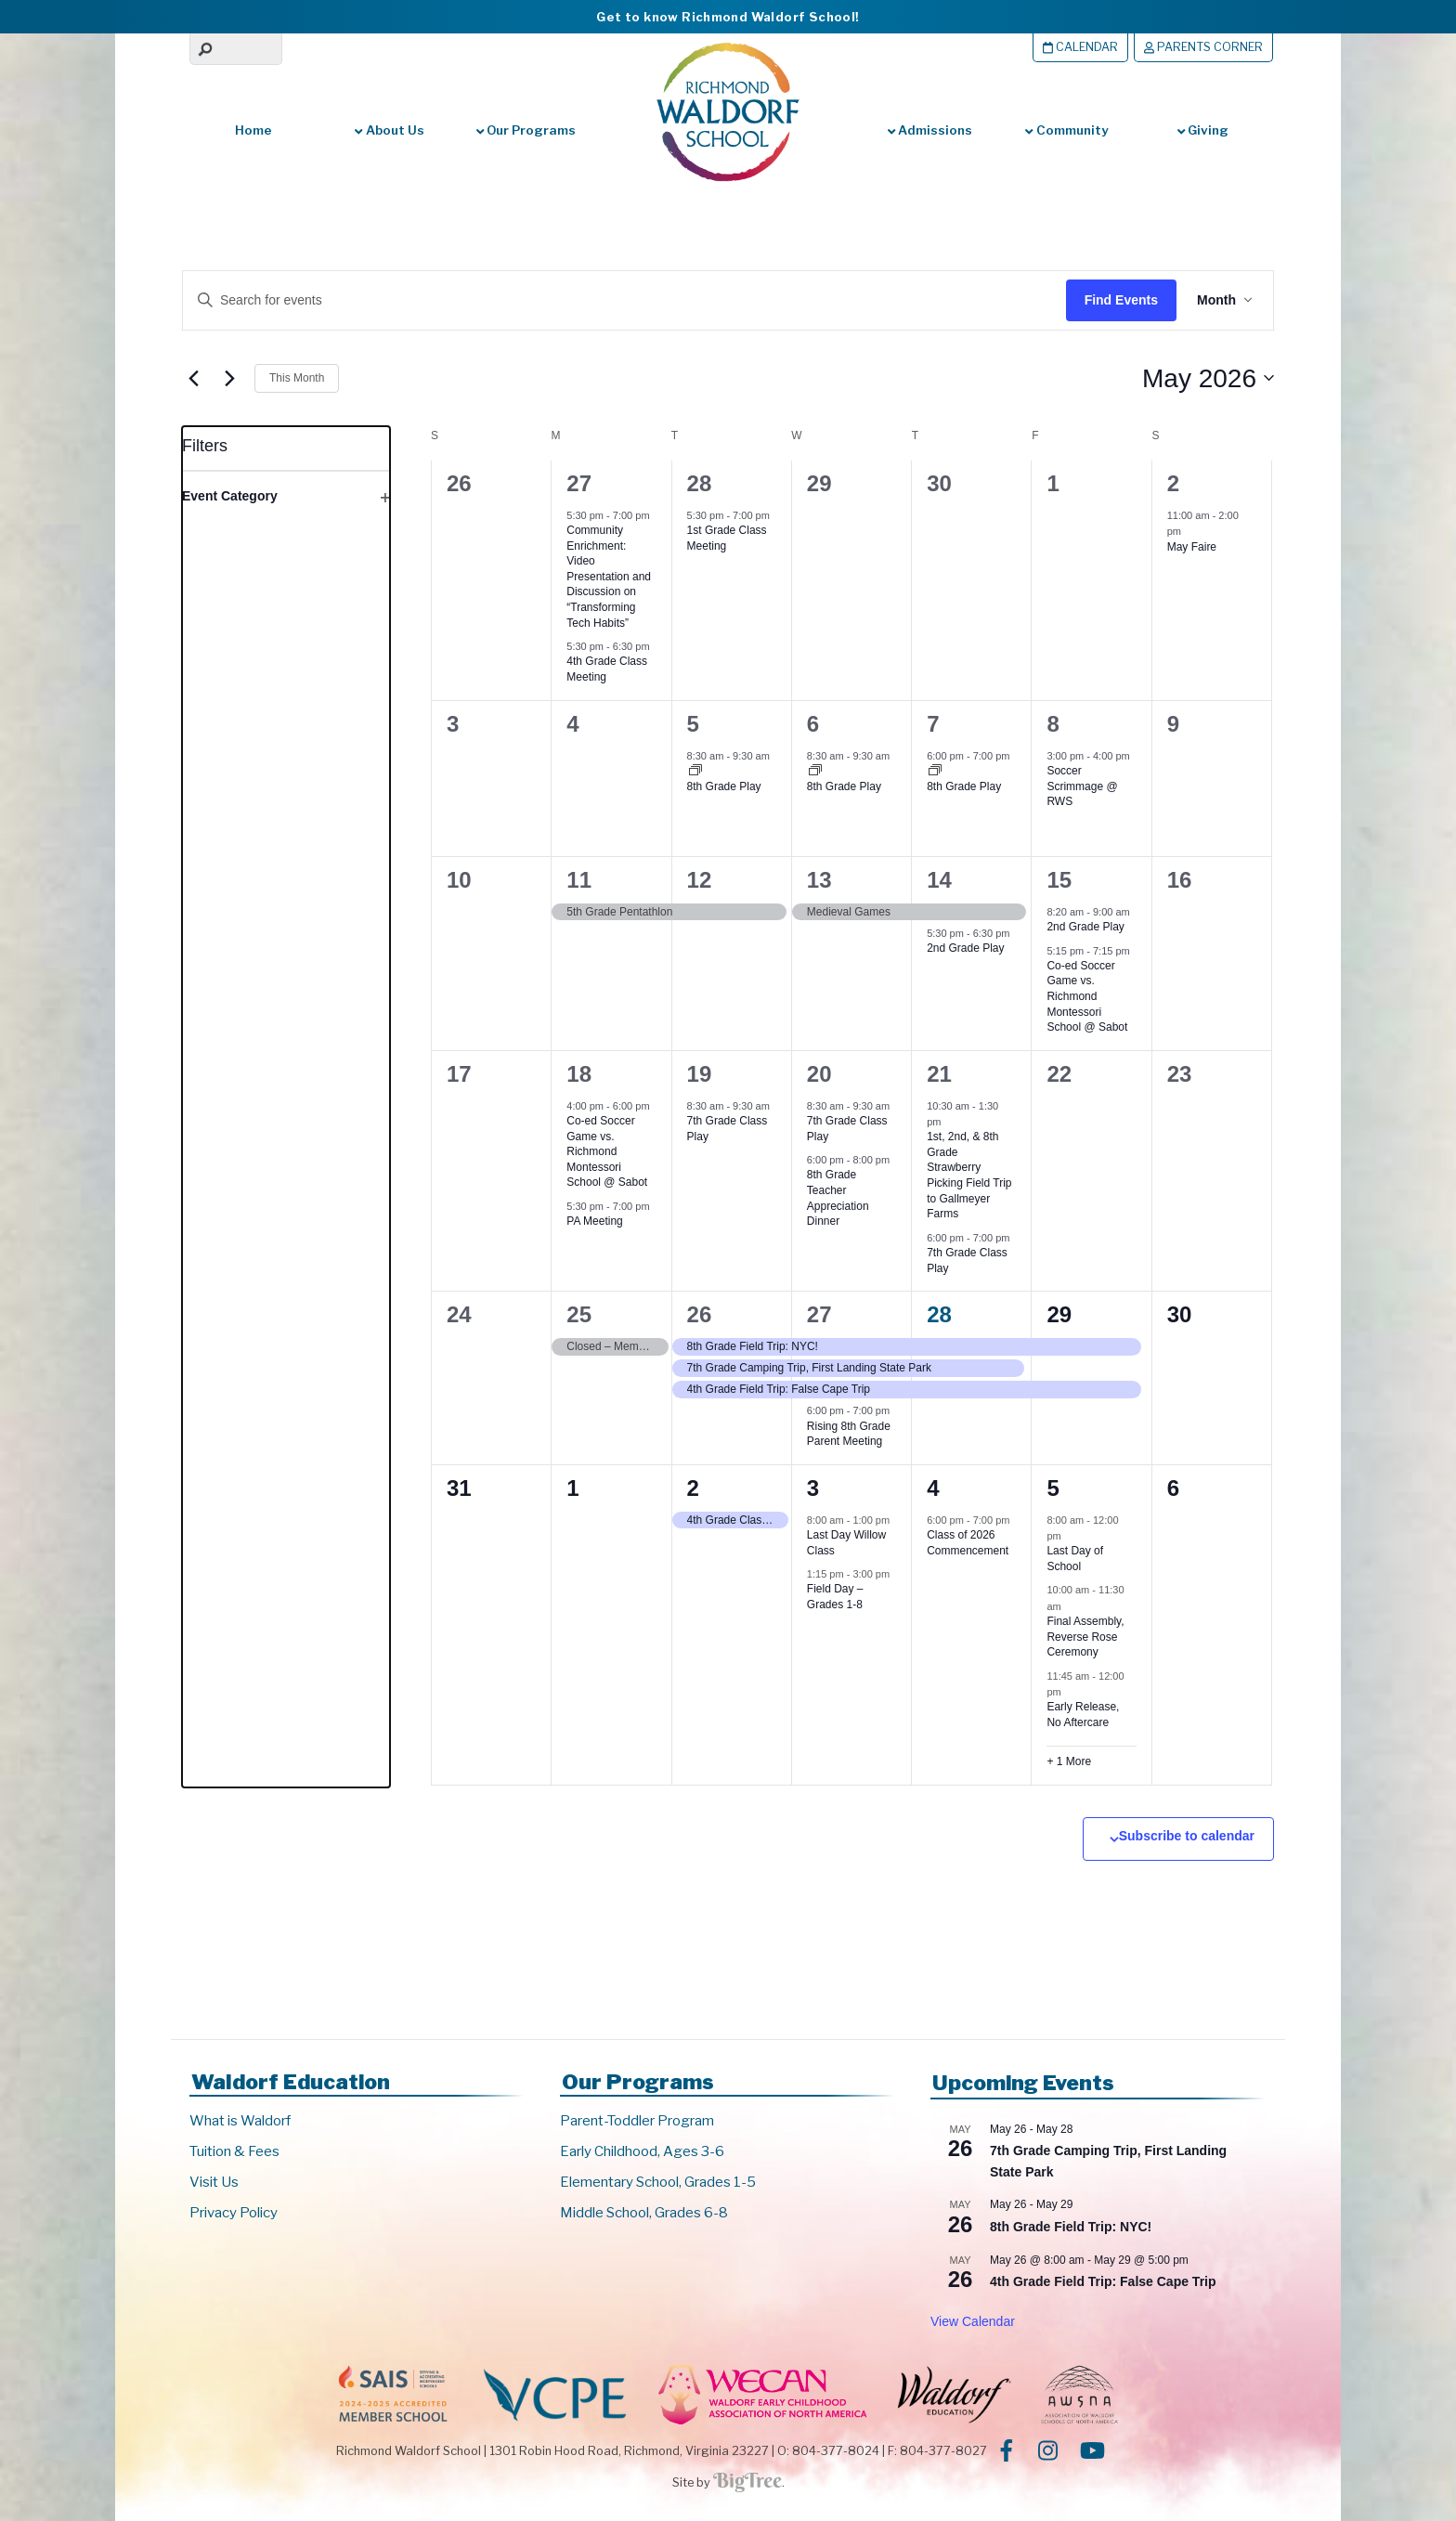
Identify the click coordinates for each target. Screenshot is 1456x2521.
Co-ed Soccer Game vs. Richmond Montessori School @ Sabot (1086, 996)
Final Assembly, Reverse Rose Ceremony (1085, 1636)
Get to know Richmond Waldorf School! (727, 16)
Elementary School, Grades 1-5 (658, 2182)
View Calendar (972, 2321)
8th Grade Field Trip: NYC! (1070, 2226)
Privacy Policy (233, 2212)
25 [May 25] (579, 1314)
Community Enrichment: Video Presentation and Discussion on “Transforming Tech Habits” (608, 576)
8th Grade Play (724, 786)
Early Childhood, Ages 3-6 (642, 2151)
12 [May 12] (699, 879)
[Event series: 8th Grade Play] (695, 771)
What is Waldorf (240, 2120)
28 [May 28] (939, 1314)
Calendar (1080, 47)
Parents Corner (1203, 47)
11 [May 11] (579, 879)
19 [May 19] (699, 1073)
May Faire (1191, 546)
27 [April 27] (579, 483)
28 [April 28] (699, 483)
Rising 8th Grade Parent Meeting (848, 1434)
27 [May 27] (819, 1314)
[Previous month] (193, 378)
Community (1066, 130)
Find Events (1117, 299)
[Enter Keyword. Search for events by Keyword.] (605, 300)
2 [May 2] (1173, 483)
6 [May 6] (813, 723)
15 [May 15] (1059, 879)
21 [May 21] (939, 1073)
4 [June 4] (933, 1488)
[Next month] (229, 378)
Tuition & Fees (234, 2151)
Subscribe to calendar (1186, 1835)
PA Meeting (594, 1221)
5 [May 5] (693, 723)
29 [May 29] (1059, 1314)
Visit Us (214, 2182)
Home (253, 130)
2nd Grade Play (965, 948)
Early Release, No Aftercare (1082, 1714)
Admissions (930, 130)
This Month (296, 377)
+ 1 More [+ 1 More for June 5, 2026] (1068, 1761)
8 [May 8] (1052, 723)
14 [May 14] (939, 879)
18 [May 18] (579, 1073)
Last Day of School (1074, 1558)
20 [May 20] (819, 1073)
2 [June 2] (693, 1488)
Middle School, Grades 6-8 (644, 2212)
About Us (389, 130)
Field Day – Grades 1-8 (835, 1596)
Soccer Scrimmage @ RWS (1081, 786)
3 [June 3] (813, 1488)
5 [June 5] (1052, 1488)
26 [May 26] (699, 1314)
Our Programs (526, 130)
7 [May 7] (933, 723)
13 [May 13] (819, 879)
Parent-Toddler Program (637, 2120)
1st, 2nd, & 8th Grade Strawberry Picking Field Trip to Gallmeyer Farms (969, 1175)
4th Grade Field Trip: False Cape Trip (1103, 2281)
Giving (1202, 130)
